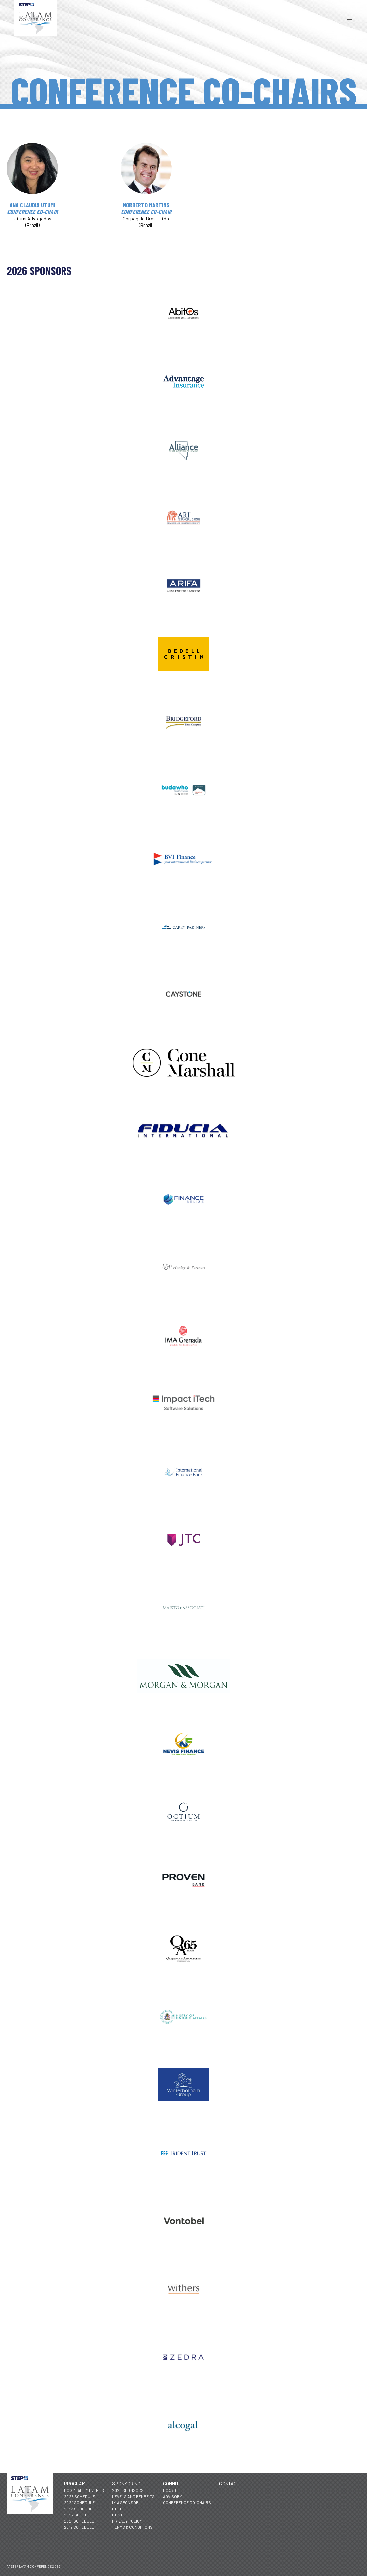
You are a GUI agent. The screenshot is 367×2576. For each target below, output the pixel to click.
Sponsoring (126, 2483)
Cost (117, 2514)
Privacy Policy (127, 2520)
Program (74, 2483)
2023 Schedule (79, 2508)
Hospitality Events (84, 2490)
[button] (349, 18)
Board (169, 2490)
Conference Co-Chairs (187, 2502)
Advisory (172, 2496)
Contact (229, 2483)
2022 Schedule (79, 2514)
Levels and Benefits (133, 2496)
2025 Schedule (79, 2496)
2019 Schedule (79, 2527)
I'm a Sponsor (125, 2502)
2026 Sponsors (128, 2490)
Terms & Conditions (132, 2527)
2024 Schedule (79, 2502)
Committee (175, 2483)
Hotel (118, 2508)
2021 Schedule (79, 2520)
